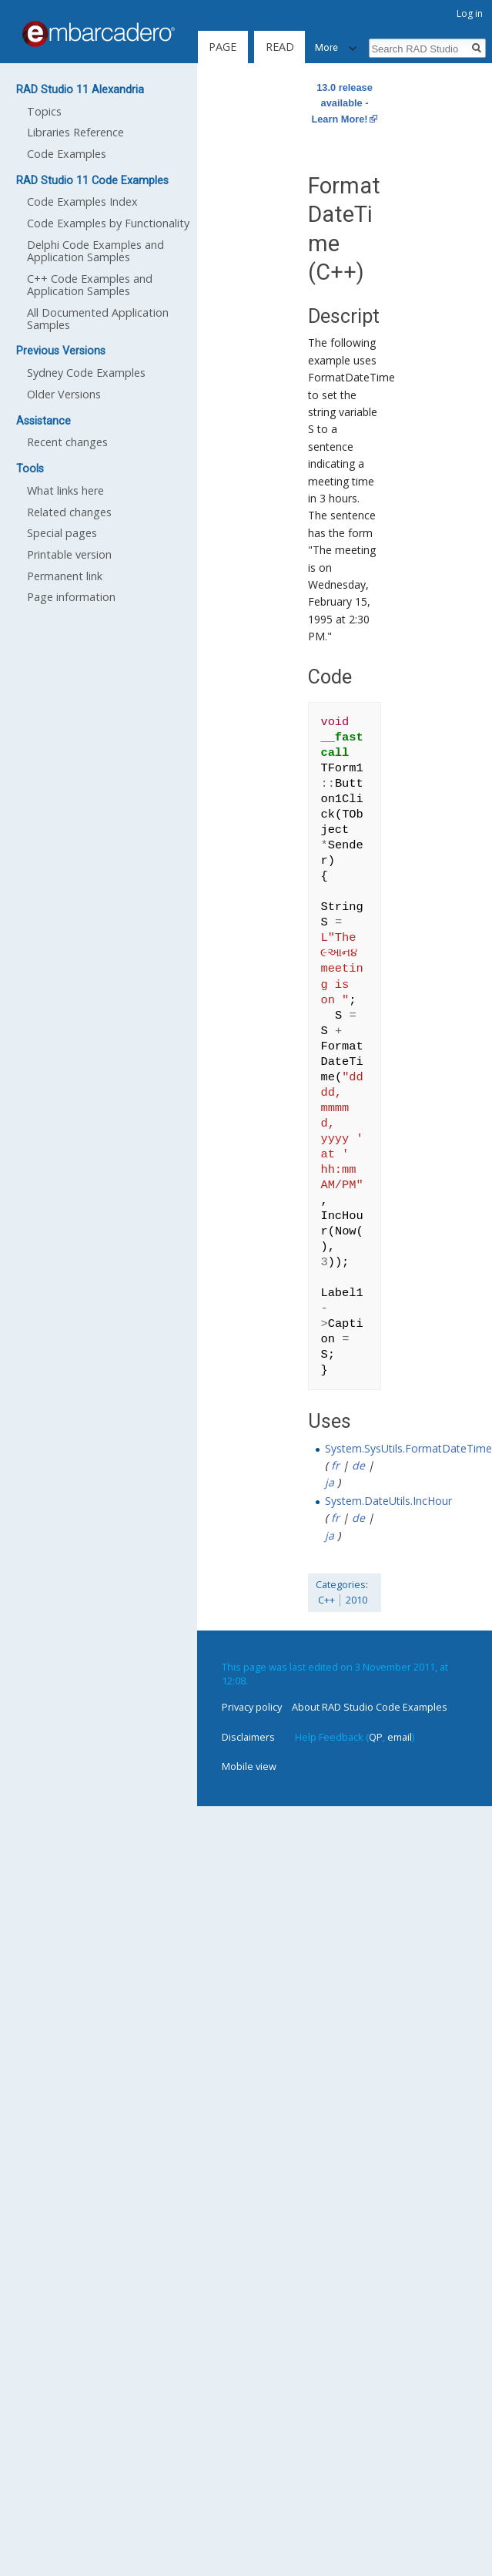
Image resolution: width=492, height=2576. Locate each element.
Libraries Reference (75, 132)
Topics (44, 111)
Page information (71, 596)
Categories (341, 1584)
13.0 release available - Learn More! (341, 103)
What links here (65, 490)
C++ (326, 1600)
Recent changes (67, 442)
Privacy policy (252, 1707)
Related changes (69, 512)
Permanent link (64, 576)
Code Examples (66, 153)
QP (376, 1737)
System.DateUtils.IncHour (388, 1500)
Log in (470, 13)
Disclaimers (248, 1737)
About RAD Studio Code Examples (369, 1707)
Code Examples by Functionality (108, 223)
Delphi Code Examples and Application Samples (95, 250)
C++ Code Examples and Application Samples (89, 284)
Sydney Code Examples (86, 372)
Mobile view (249, 1766)
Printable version (69, 554)
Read (275, 46)
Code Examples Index (82, 201)
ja (329, 1482)
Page (222, 46)
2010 (356, 1600)
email (399, 1737)
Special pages (62, 533)
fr (335, 1465)
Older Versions (64, 394)
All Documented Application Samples (98, 318)
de (358, 1465)
